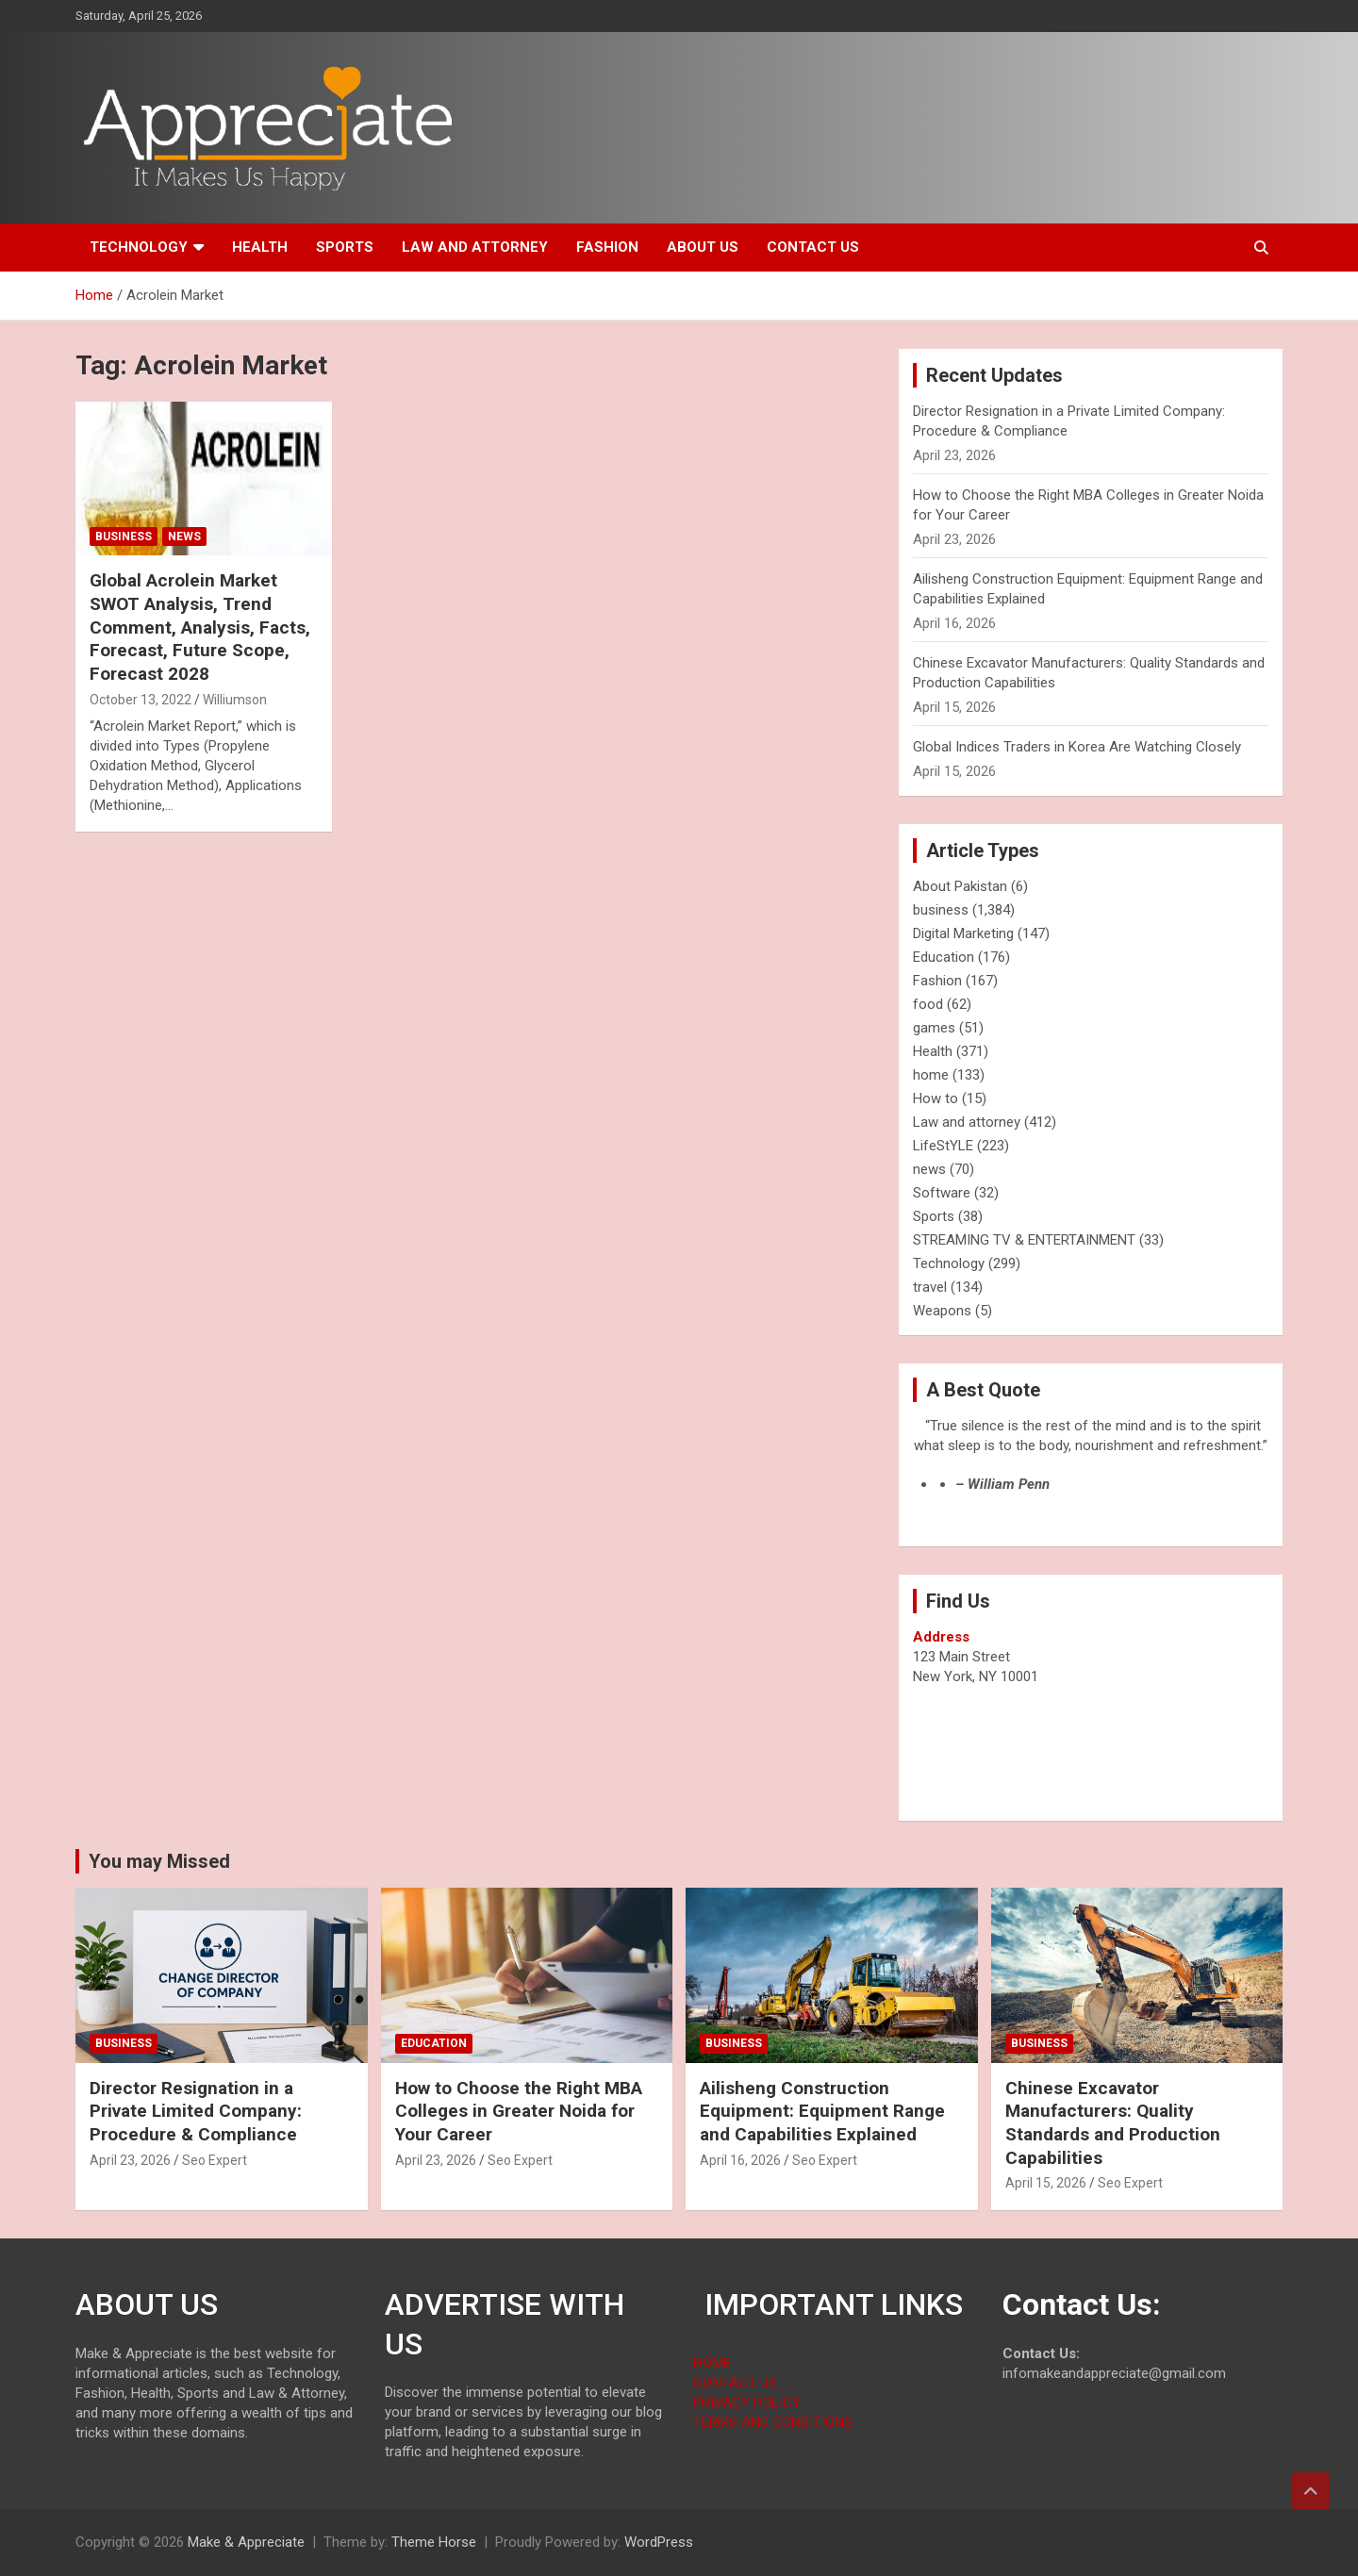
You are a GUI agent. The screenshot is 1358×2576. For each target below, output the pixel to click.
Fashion (607, 247)
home (931, 1074)
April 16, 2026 (740, 2160)
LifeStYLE (943, 1145)
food (928, 1004)
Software (941, 1192)
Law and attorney (475, 247)
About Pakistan (960, 886)
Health (260, 247)
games (934, 1027)
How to (935, 1098)
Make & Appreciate (246, 2542)
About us (702, 247)
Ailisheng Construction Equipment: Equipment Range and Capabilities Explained (822, 2111)
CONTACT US (735, 2382)
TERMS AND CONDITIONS (773, 2422)
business (123, 536)
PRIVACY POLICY (747, 2402)
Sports (344, 247)
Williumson (235, 699)
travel (930, 1287)
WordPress (658, 2542)
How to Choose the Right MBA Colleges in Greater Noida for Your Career (518, 2111)
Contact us (813, 247)
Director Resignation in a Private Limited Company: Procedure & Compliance (196, 2111)
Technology (139, 247)
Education (943, 957)
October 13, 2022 (140, 699)
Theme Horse (433, 2542)
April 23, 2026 (130, 2160)
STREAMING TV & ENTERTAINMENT (1024, 1239)
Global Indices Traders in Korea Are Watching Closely (1077, 746)
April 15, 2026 (1045, 2182)
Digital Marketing (963, 933)
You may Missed (159, 1861)
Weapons (942, 1310)
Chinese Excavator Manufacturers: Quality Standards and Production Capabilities (1112, 2123)
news (184, 536)
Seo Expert (214, 2160)
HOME (712, 2362)
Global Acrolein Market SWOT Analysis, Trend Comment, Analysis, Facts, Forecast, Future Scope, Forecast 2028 (200, 627)
